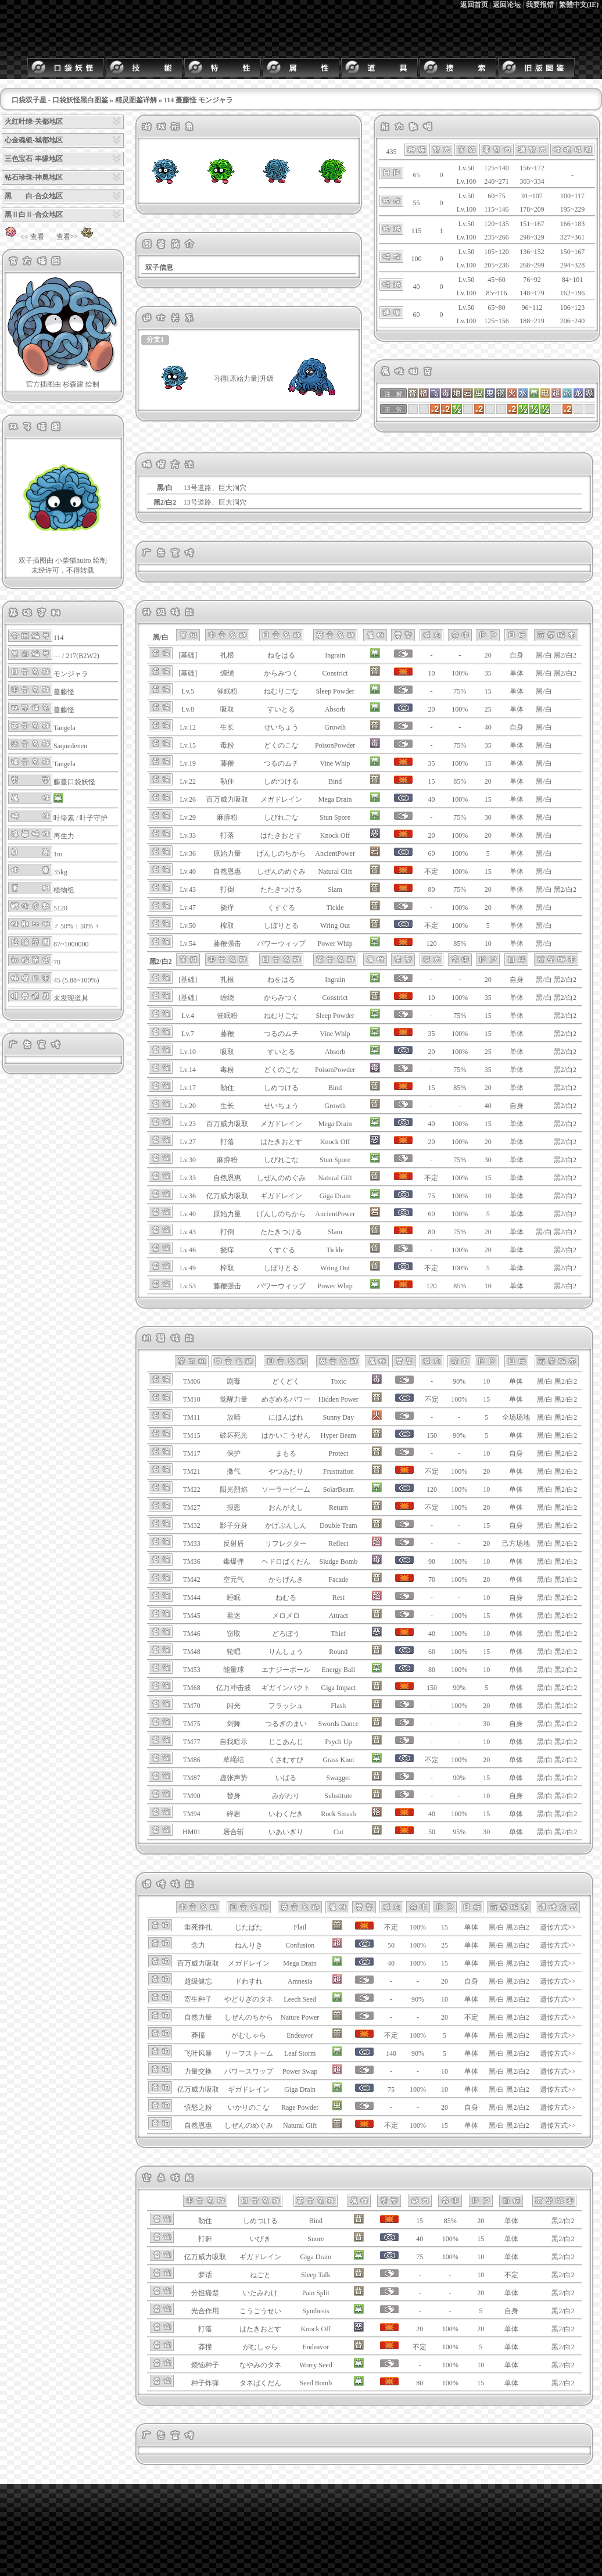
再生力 (63, 836)
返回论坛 (507, 5)
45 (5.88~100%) (76, 980)
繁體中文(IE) (579, 5)
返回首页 (474, 5)
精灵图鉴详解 (136, 100)
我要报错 (540, 5)
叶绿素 (63, 818)
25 (488, 709)
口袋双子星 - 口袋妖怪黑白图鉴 (60, 100)
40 (488, 727)
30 (488, 817)
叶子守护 (93, 818)
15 (488, 691)
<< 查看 (23, 237)
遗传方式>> (558, 1927)
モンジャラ (70, 674)
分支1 (155, 339)
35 (488, 673)
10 (488, 943)
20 (488, 655)
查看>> (76, 237)
